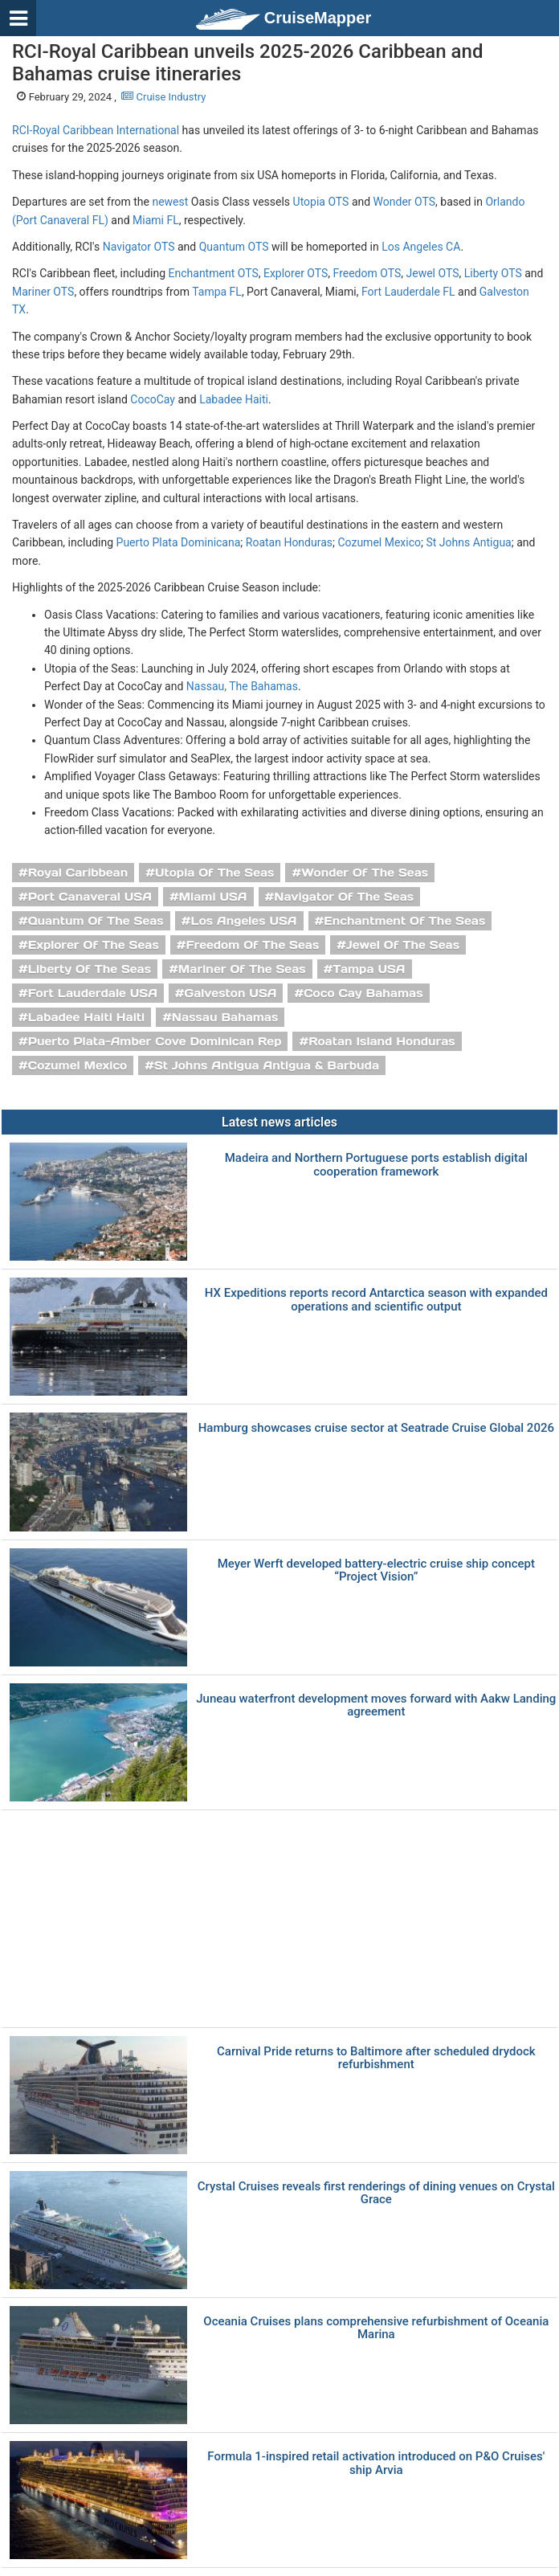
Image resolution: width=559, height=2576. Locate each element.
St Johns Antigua (468, 542)
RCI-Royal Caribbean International (95, 130)
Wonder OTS (404, 201)
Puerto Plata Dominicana (178, 542)
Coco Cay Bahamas (363, 993)
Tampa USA (369, 969)
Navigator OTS (139, 246)
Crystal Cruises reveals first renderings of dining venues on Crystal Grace (376, 2193)
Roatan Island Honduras (381, 1041)
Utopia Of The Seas (214, 872)
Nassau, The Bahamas (242, 686)
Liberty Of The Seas (89, 969)
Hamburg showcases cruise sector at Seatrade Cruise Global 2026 (376, 1428)
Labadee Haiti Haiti (86, 1017)
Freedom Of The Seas (252, 945)
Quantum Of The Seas (96, 921)
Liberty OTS (493, 273)
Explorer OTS (295, 273)
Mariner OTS (43, 291)
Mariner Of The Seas (242, 969)
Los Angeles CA (421, 246)
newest (170, 201)
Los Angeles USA (243, 921)
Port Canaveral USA (90, 896)
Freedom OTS (367, 273)
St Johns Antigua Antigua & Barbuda (266, 1065)
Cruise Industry (163, 97)
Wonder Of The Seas (364, 872)
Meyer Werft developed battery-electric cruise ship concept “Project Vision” (376, 1570)
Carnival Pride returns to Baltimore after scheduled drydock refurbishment (376, 2058)
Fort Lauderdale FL (408, 291)
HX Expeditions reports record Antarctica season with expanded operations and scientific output (376, 1299)
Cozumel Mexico (379, 542)
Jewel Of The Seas (402, 945)
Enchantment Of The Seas (404, 921)
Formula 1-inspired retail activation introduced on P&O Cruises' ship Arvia (376, 2463)
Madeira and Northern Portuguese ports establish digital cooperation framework (376, 1164)
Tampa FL (217, 291)
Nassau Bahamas (225, 1017)
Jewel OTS (432, 273)
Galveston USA (231, 993)
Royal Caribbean (78, 872)
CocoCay (152, 399)
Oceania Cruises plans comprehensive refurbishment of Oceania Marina (376, 2328)
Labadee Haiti (233, 399)
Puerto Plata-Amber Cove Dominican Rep (155, 1041)
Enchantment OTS (214, 273)
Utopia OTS (321, 201)
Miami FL (156, 220)
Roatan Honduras (289, 542)
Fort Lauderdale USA (92, 993)
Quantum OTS (234, 246)
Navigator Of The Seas (344, 896)
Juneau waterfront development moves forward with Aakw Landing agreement (376, 1705)
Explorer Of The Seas (93, 945)
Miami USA (213, 896)
